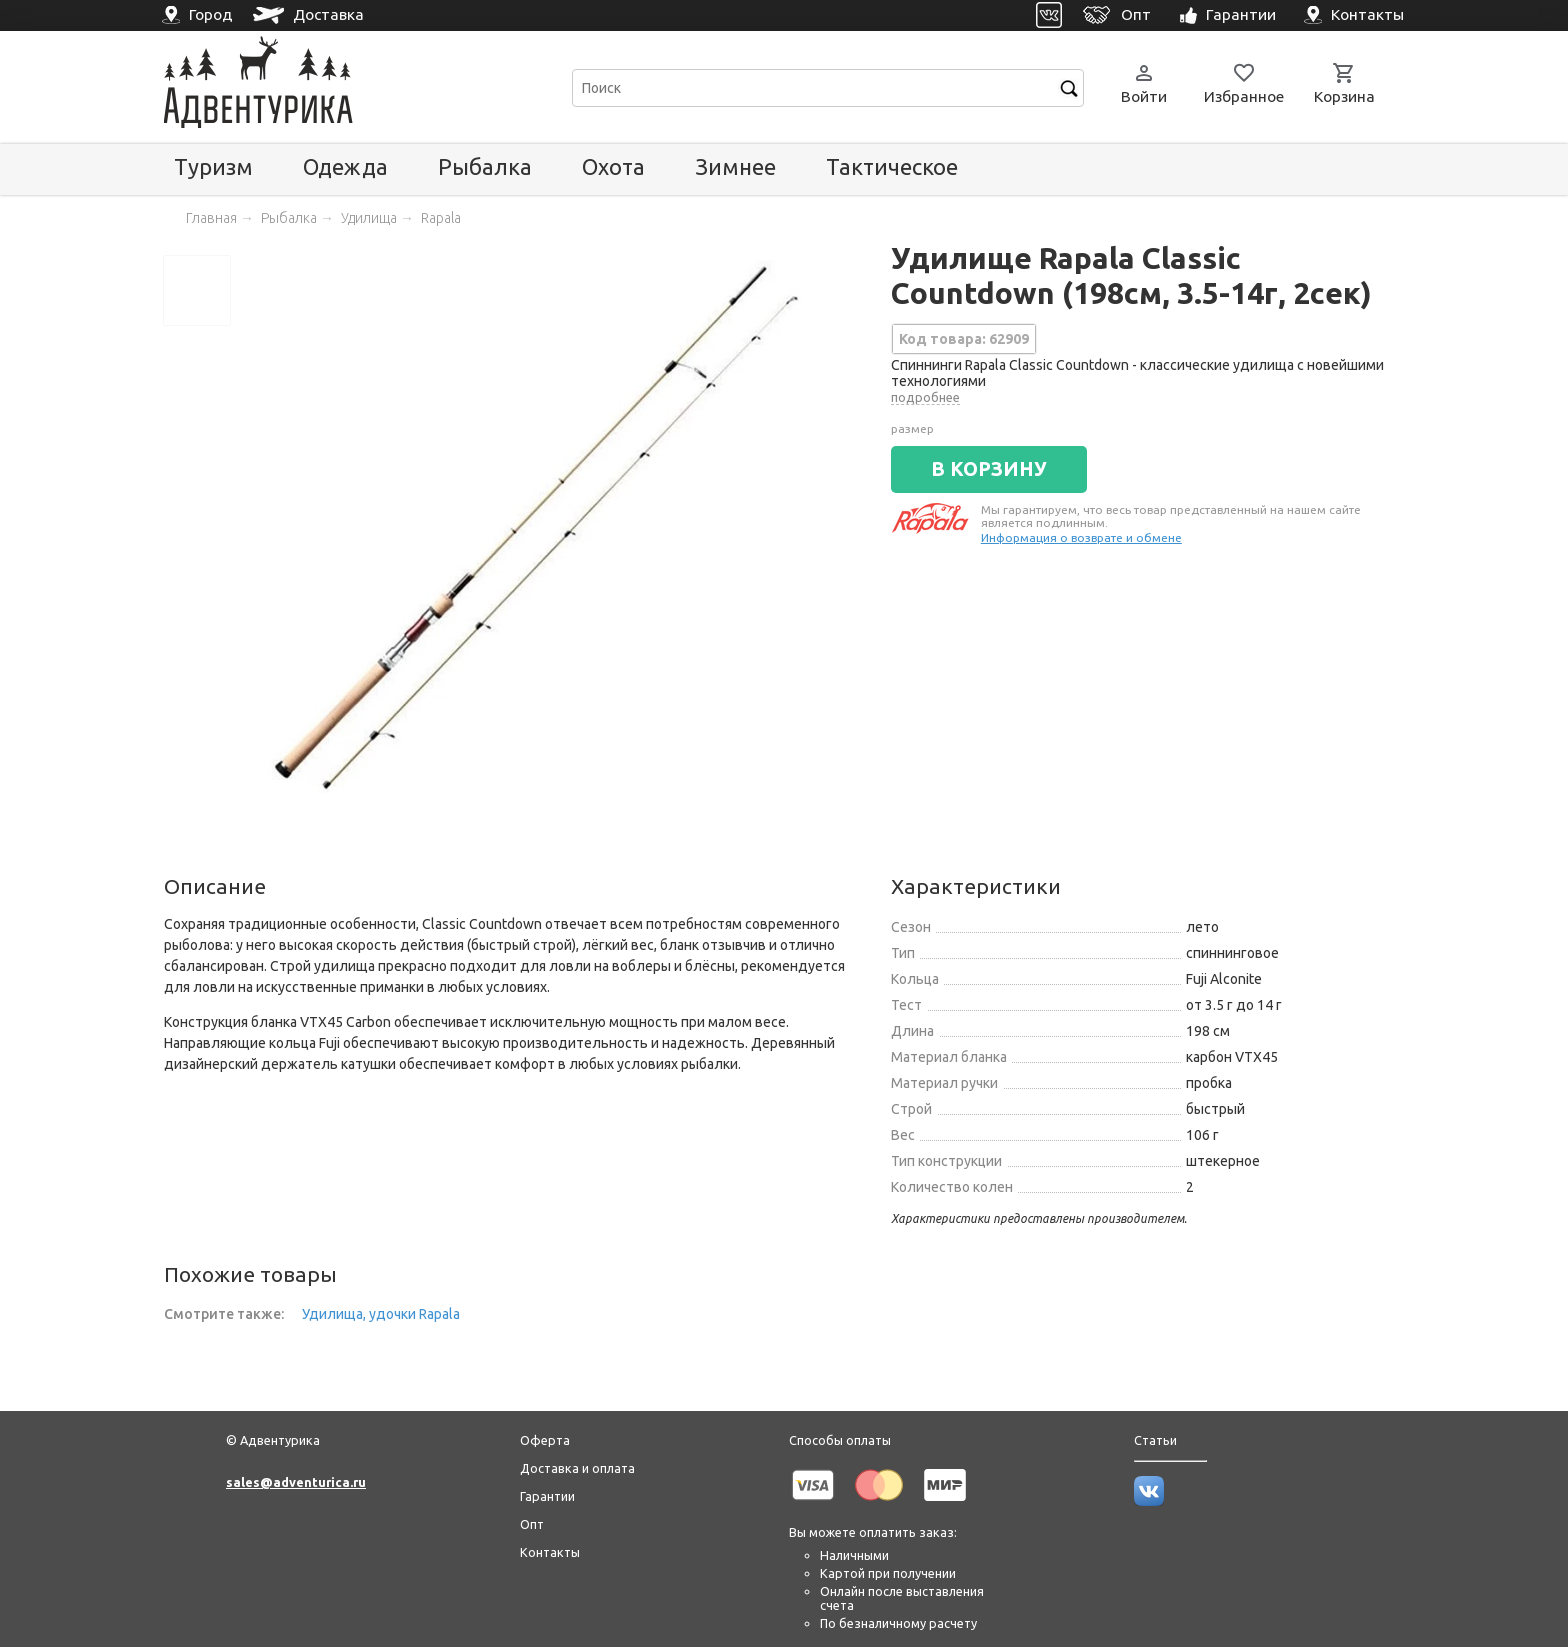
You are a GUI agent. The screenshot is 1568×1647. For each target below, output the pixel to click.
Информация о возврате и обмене (1081, 537)
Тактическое (892, 166)
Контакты (550, 1552)
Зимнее (735, 166)
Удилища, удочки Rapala (381, 1314)
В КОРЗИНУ (989, 469)
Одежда (345, 166)
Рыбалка (485, 166)
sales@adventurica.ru (296, 1482)
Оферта (545, 1440)
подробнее (925, 397)
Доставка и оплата (577, 1468)
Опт (532, 1524)
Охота (613, 166)
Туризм (213, 166)
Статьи (1155, 1440)
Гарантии (547, 1496)
